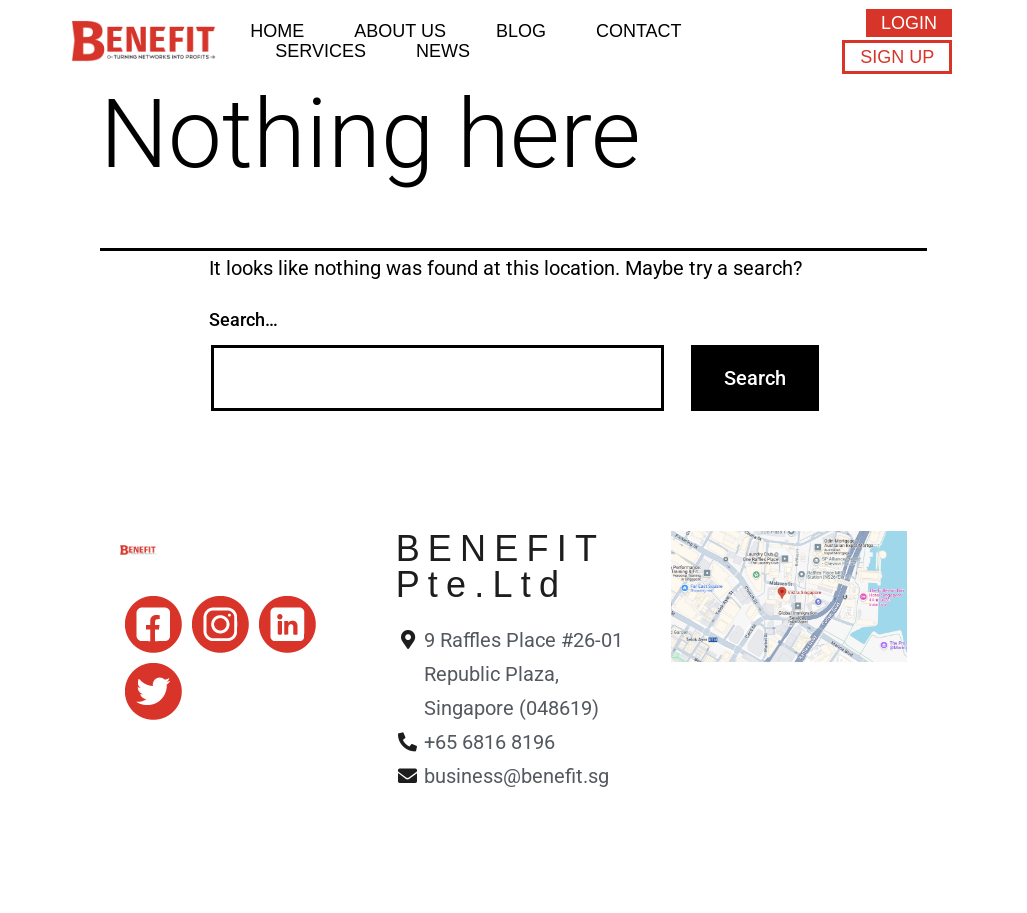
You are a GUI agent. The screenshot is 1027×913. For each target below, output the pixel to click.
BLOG (521, 31)
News (443, 51)
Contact (639, 31)
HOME (277, 31)
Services (320, 51)
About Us (400, 31)
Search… (243, 319)
